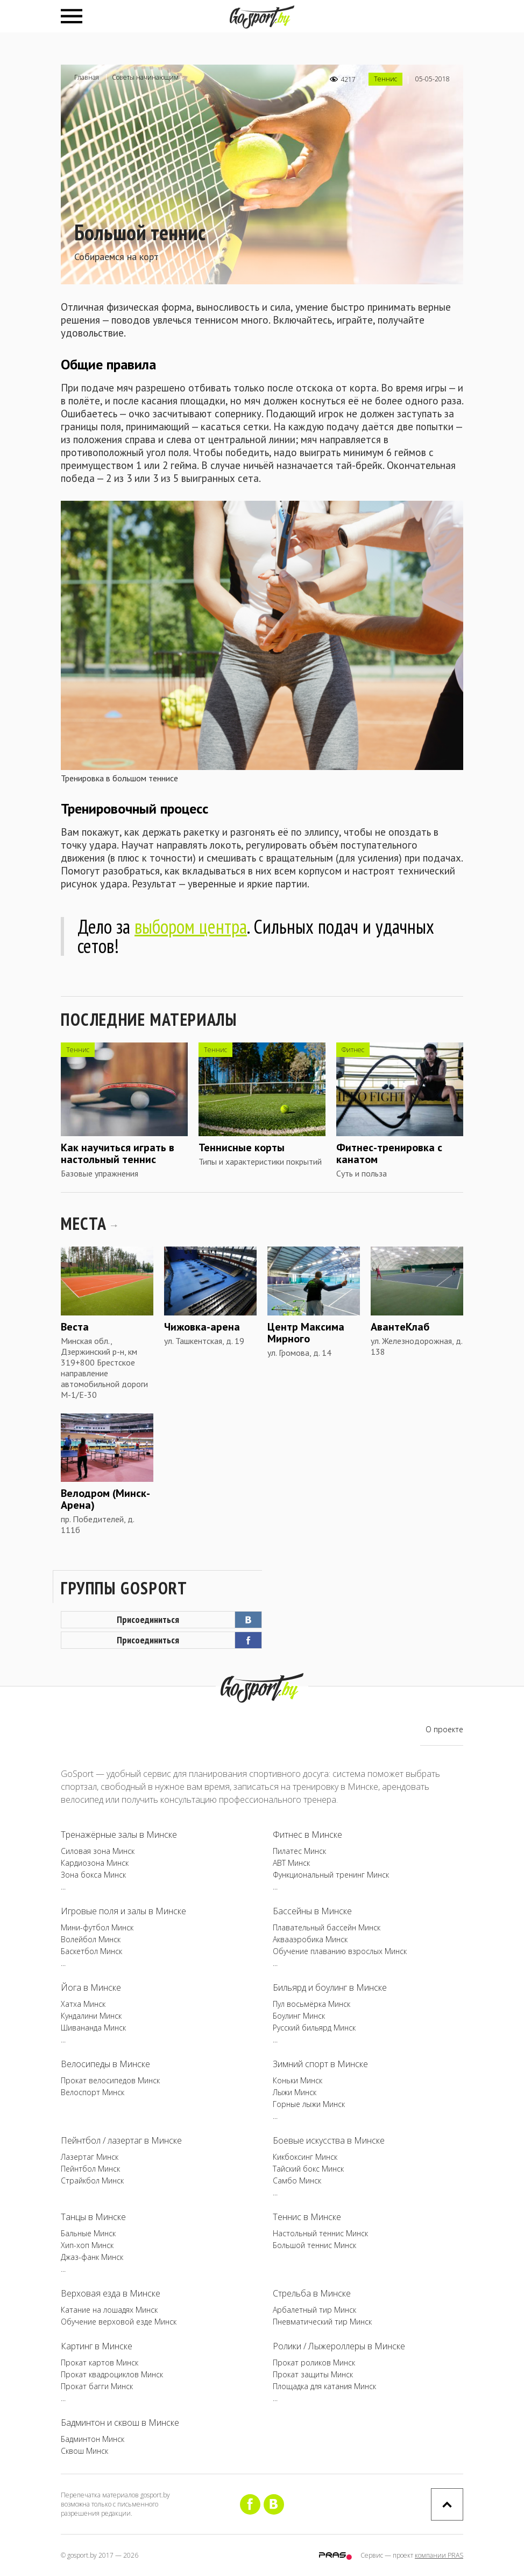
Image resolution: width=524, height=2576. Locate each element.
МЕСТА (89, 1223)
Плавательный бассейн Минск (326, 1927)
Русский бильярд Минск (314, 2027)
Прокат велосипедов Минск (110, 2080)
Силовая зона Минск (97, 1851)
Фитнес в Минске (307, 1834)
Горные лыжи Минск (309, 2104)
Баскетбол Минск (91, 1951)
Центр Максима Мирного (305, 1333)
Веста (75, 1327)
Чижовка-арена (202, 1327)
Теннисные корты (242, 1147)
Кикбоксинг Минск (305, 2157)
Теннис (385, 78)
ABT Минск (291, 1863)
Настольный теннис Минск (320, 2233)
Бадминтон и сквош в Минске (120, 2422)
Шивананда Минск (93, 2027)
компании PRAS (439, 2555)
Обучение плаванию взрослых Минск (340, 1951)
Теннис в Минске (307, 2217)
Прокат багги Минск (97, 2386)
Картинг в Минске (96, 2346)
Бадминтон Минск (92, 2439)
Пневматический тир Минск (322, 2321)
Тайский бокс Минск (308, 2169)
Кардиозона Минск (95, 1863)
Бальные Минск (88, 2233)
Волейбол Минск (91, 1939)
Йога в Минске (91, 1987)
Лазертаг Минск (89, 2157)
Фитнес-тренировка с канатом (389, 1153)
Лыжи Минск (294, 2092)
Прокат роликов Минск (314, 2362)
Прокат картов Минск (99, 2362)
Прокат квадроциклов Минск (112, 2374)
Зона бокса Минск (93, 1875)
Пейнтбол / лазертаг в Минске (121, 2140)
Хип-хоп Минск (87, 2245)
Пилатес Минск (299, 1851)
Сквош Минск (84, 2451)
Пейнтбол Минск (90, 2169)
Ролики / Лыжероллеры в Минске (339, 2346)
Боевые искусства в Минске (329, 2140)
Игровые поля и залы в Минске (123, 1911)
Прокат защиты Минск (313, 2374)
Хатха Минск (83, 2004)
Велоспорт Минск (92, 2092)
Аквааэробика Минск (310, 1939)
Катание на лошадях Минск (109, 2310)
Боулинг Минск (299, 2016)
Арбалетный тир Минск (314, 2310)
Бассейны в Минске (312, 1911)
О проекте (444, 1729)
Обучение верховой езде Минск (118, 2321)
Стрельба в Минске (312, 2293)
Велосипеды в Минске (105, 2064)
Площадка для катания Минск (324, 2386)
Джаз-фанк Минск (92, 2257)
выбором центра (190, 926)
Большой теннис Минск (314, 2245)
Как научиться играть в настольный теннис (117, 1153)
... (63, 1886)
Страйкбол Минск (92, 2180)
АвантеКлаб (400, 1327)
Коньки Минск (297, 2080)
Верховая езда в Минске (110, 2293)
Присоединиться (189, 1620)
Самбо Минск (297, 2180)
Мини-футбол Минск (97, 1927)
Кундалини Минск (91, 2016)
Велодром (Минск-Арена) (105, 1499)
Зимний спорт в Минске (320, 2064)
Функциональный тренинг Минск (331, 1875)
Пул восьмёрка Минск (311, 2004)
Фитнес (353, 1049)
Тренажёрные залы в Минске (119, 1834)
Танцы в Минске (93, 2217)
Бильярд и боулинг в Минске (330, 1987)
